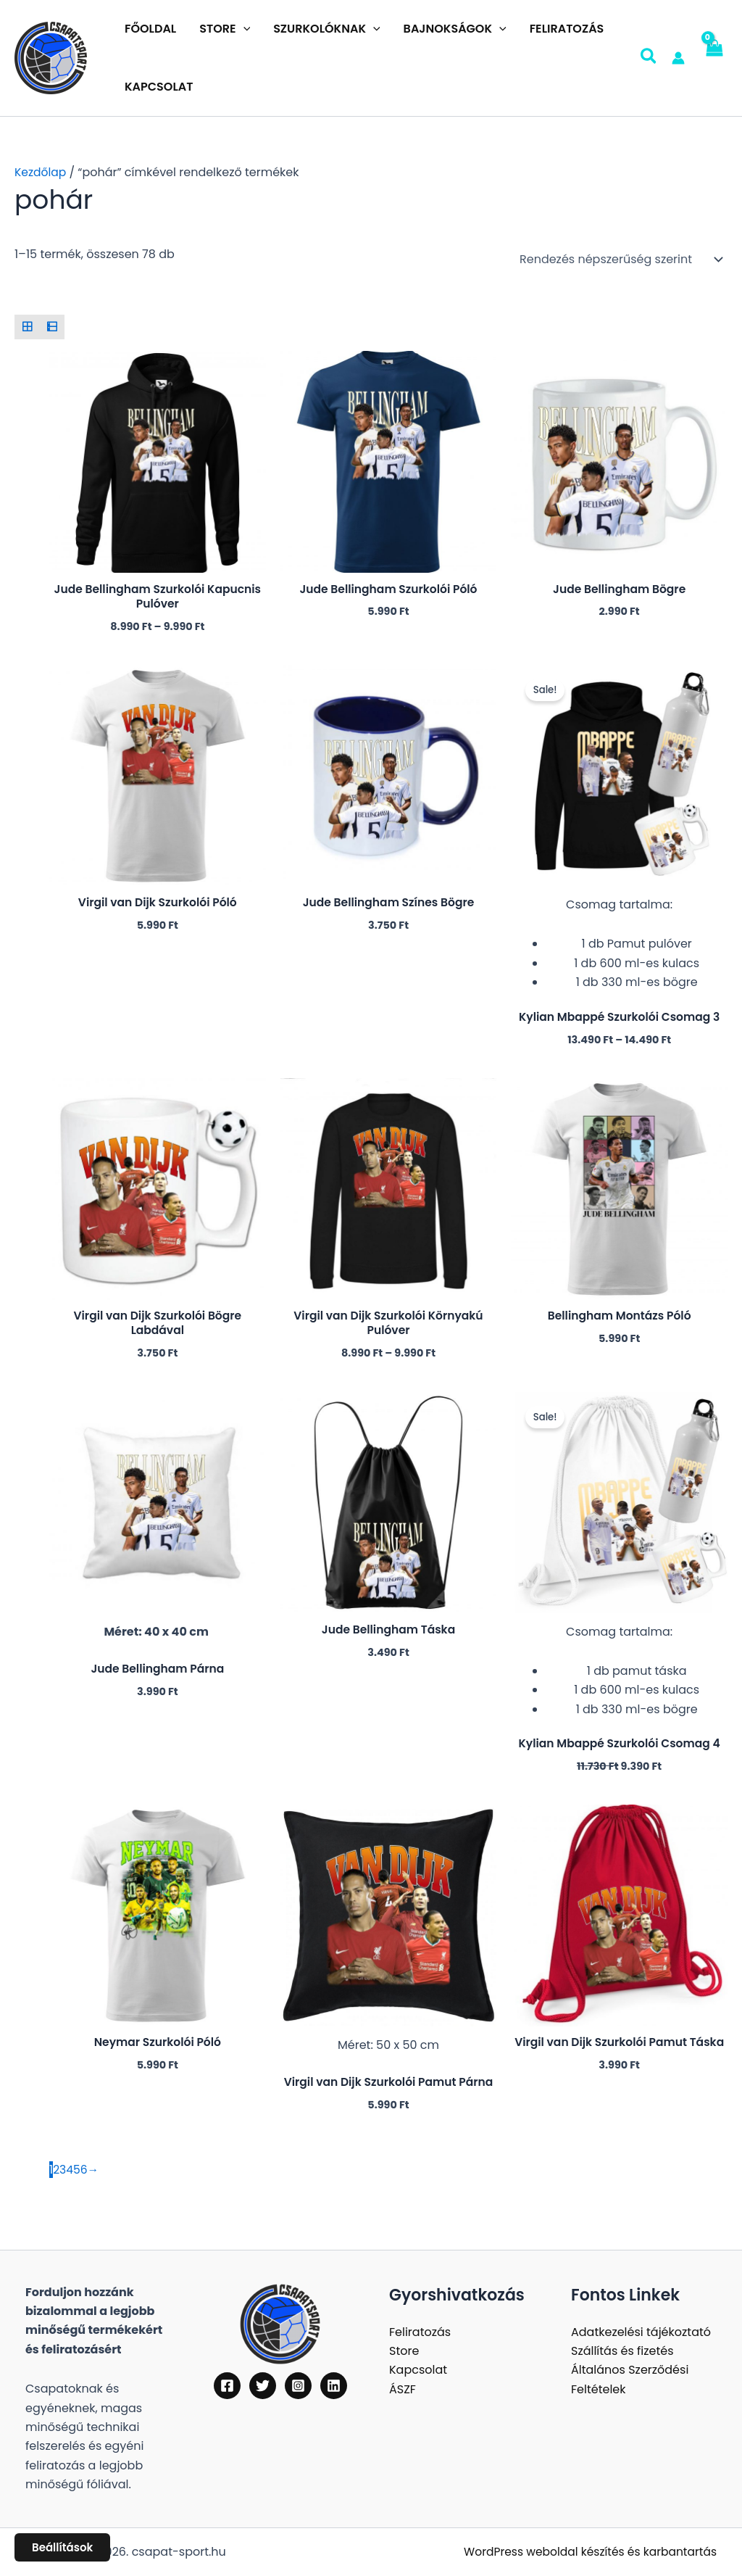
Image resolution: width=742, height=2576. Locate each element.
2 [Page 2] (56, 2176)
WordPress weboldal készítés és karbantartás (586, 2551)
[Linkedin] (333, 2385)
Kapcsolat (418, 2370)
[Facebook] (227, 2385)
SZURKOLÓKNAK (326, 29)
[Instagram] (298, 2385)
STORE (224, 29)
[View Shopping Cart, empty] (713, 58)
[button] (243, 29)
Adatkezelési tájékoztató (641, 2332)
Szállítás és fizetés (622, 2351)
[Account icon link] (678, 58)
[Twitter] (262, 2385)
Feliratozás (420, 2332)
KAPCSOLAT (159, 86)
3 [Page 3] (62, 2176)
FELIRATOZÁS (567, 28)
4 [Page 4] (70, 2176)
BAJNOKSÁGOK (455, 29)
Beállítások (62, 2547)
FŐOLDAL (150, 28)
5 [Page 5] (77, 2176)
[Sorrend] (619, 259)
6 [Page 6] (84, 2176)
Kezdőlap (40, 172)
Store (404, 2351)
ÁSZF (402, 2389)
